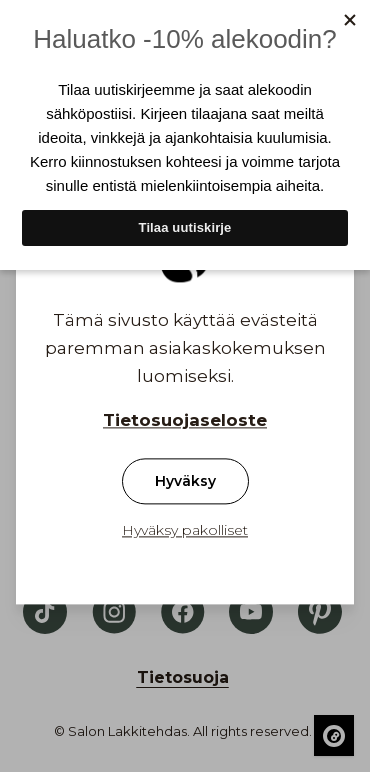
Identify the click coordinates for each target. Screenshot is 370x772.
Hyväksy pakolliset (185, 531)
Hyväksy (185, 482)
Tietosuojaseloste (185, 421)
